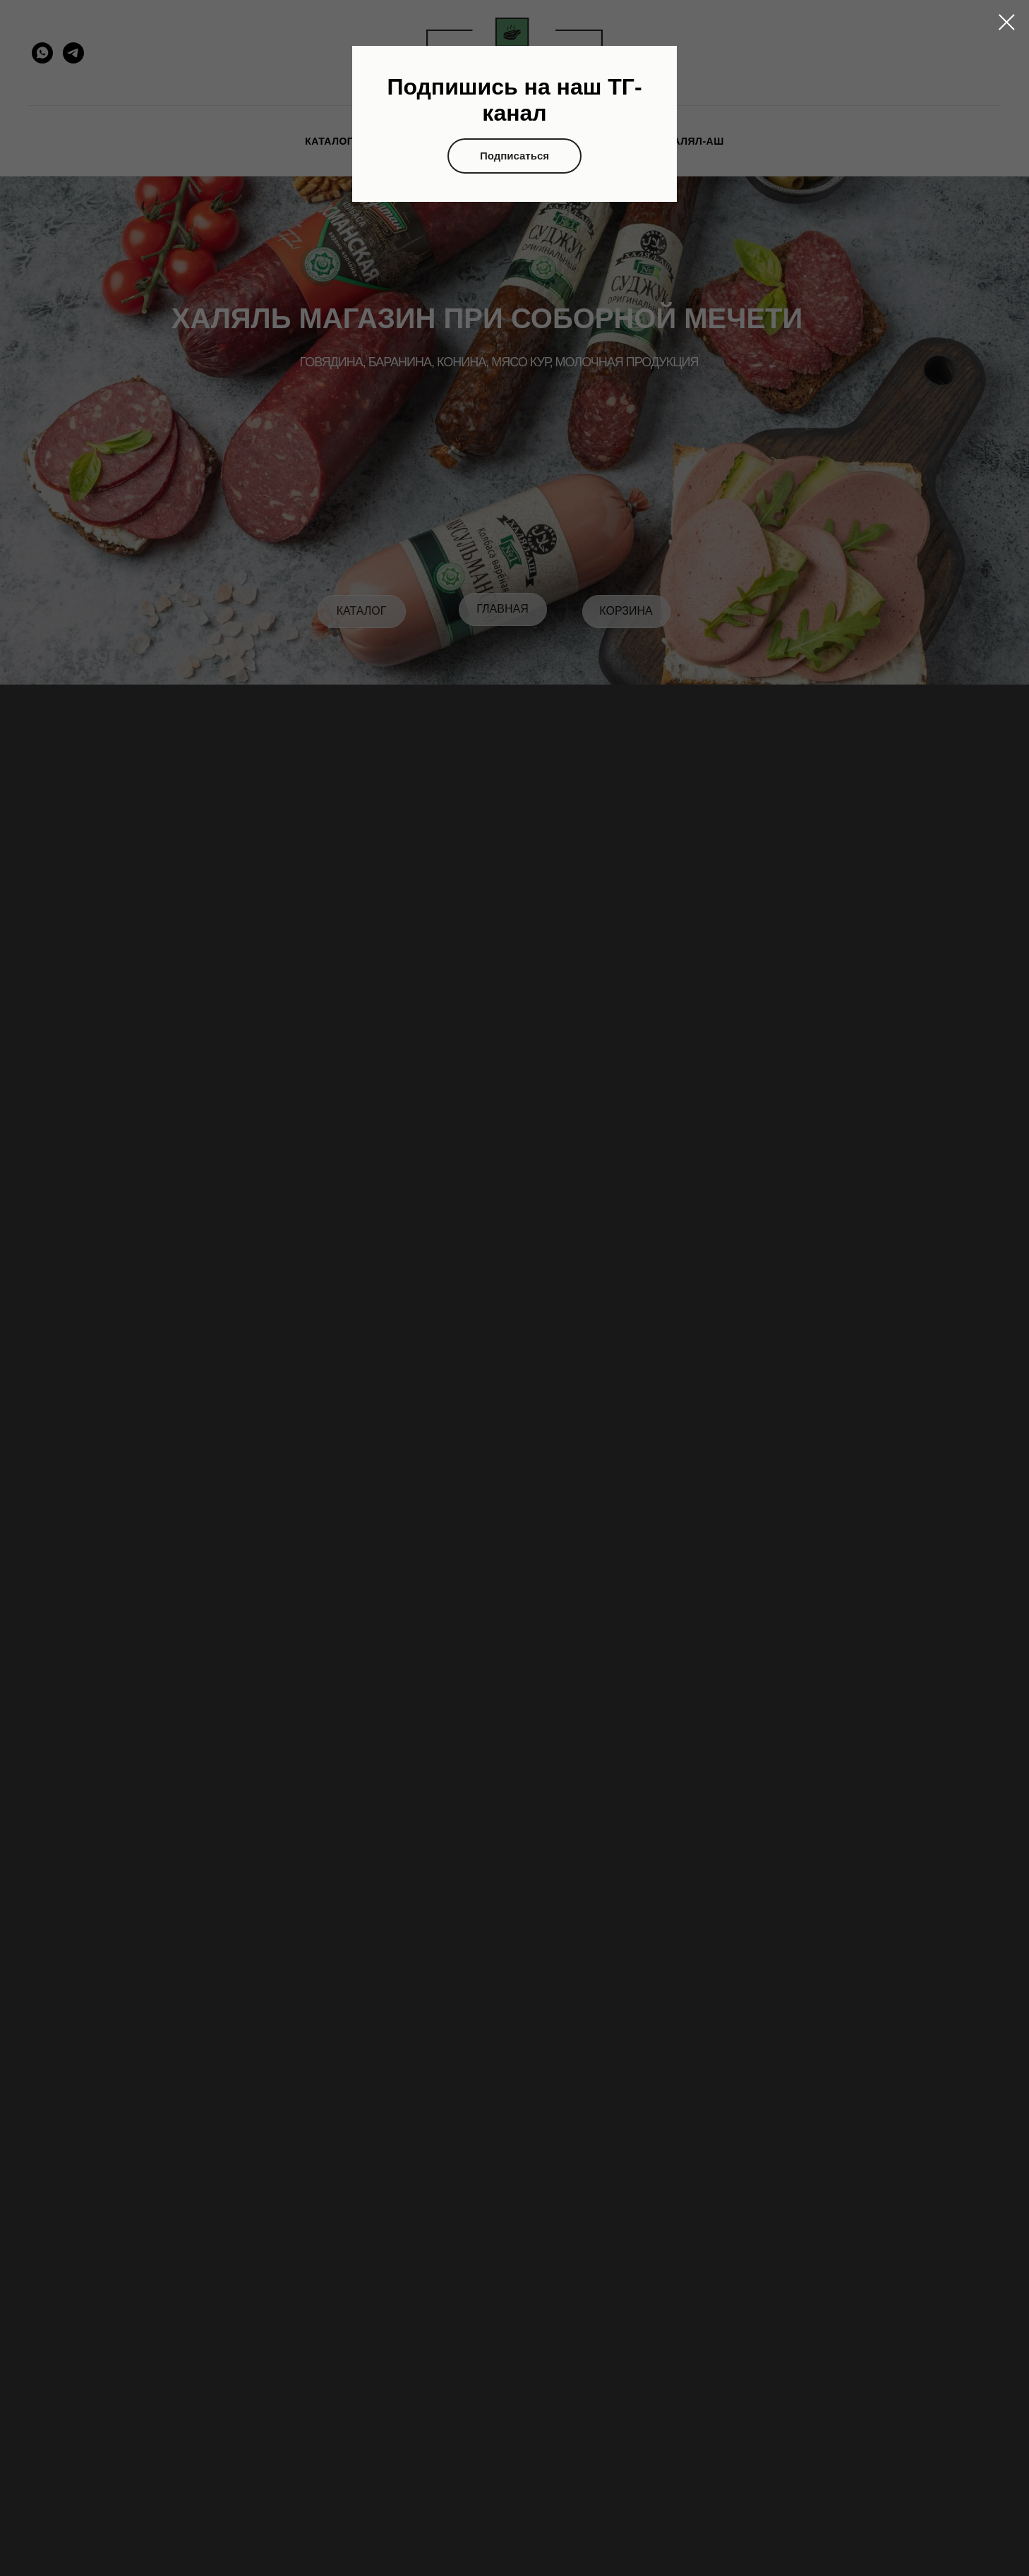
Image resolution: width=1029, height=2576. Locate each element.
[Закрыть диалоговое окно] (1007, 22)
